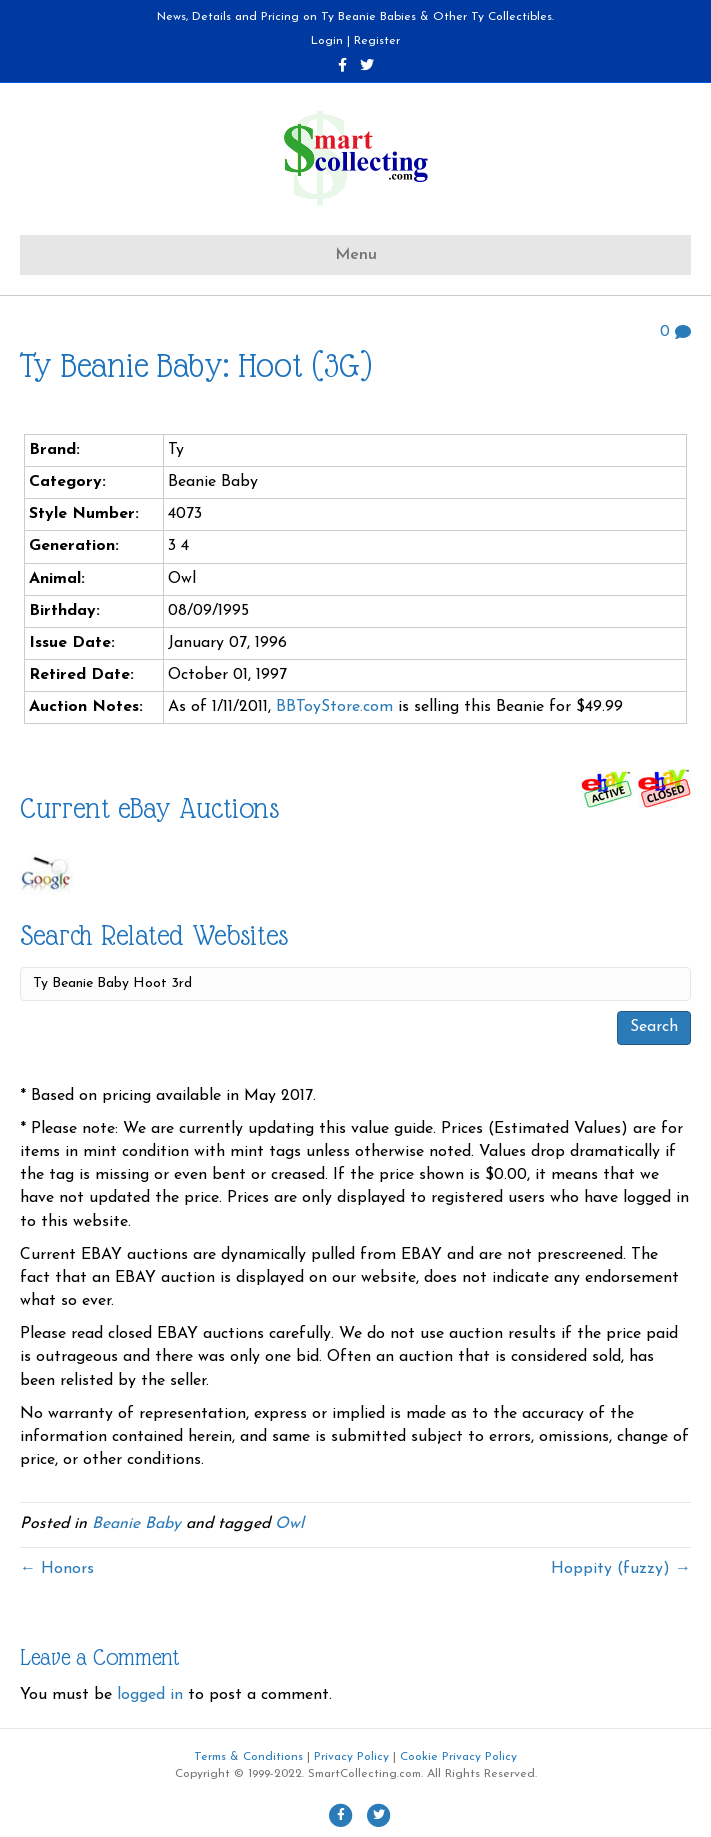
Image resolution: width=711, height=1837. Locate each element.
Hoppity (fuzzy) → (621, 1569)
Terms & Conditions (248, 1757)
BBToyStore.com (334, 707)
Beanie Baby (136, 1524)
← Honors (57, 1569)
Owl (289, 1524)
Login (327, 41)
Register (377, 41)
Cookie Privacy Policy (458, 1757)
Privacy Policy (351, 1757)
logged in (150, 1695)
